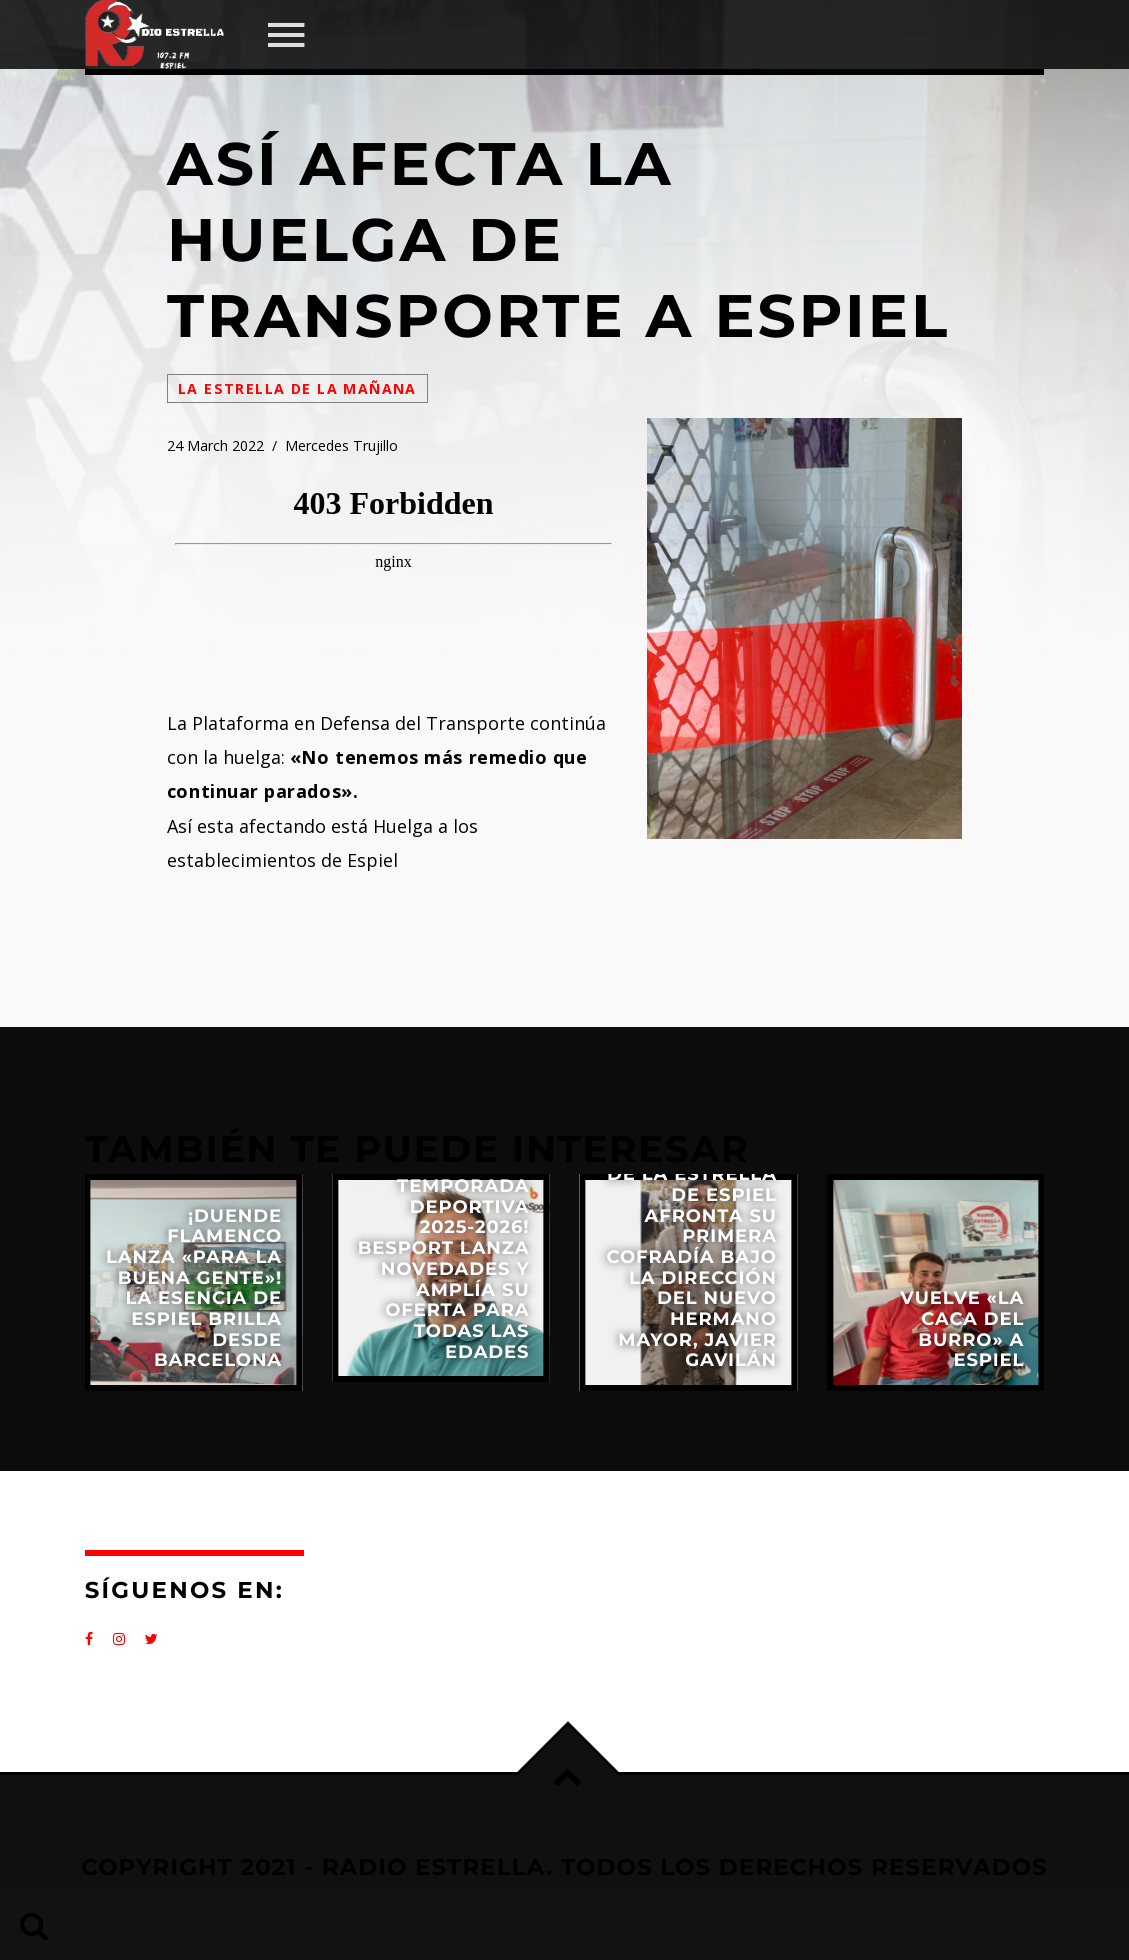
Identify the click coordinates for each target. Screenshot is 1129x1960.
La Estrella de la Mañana (297, 388)
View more (193, 1282)
